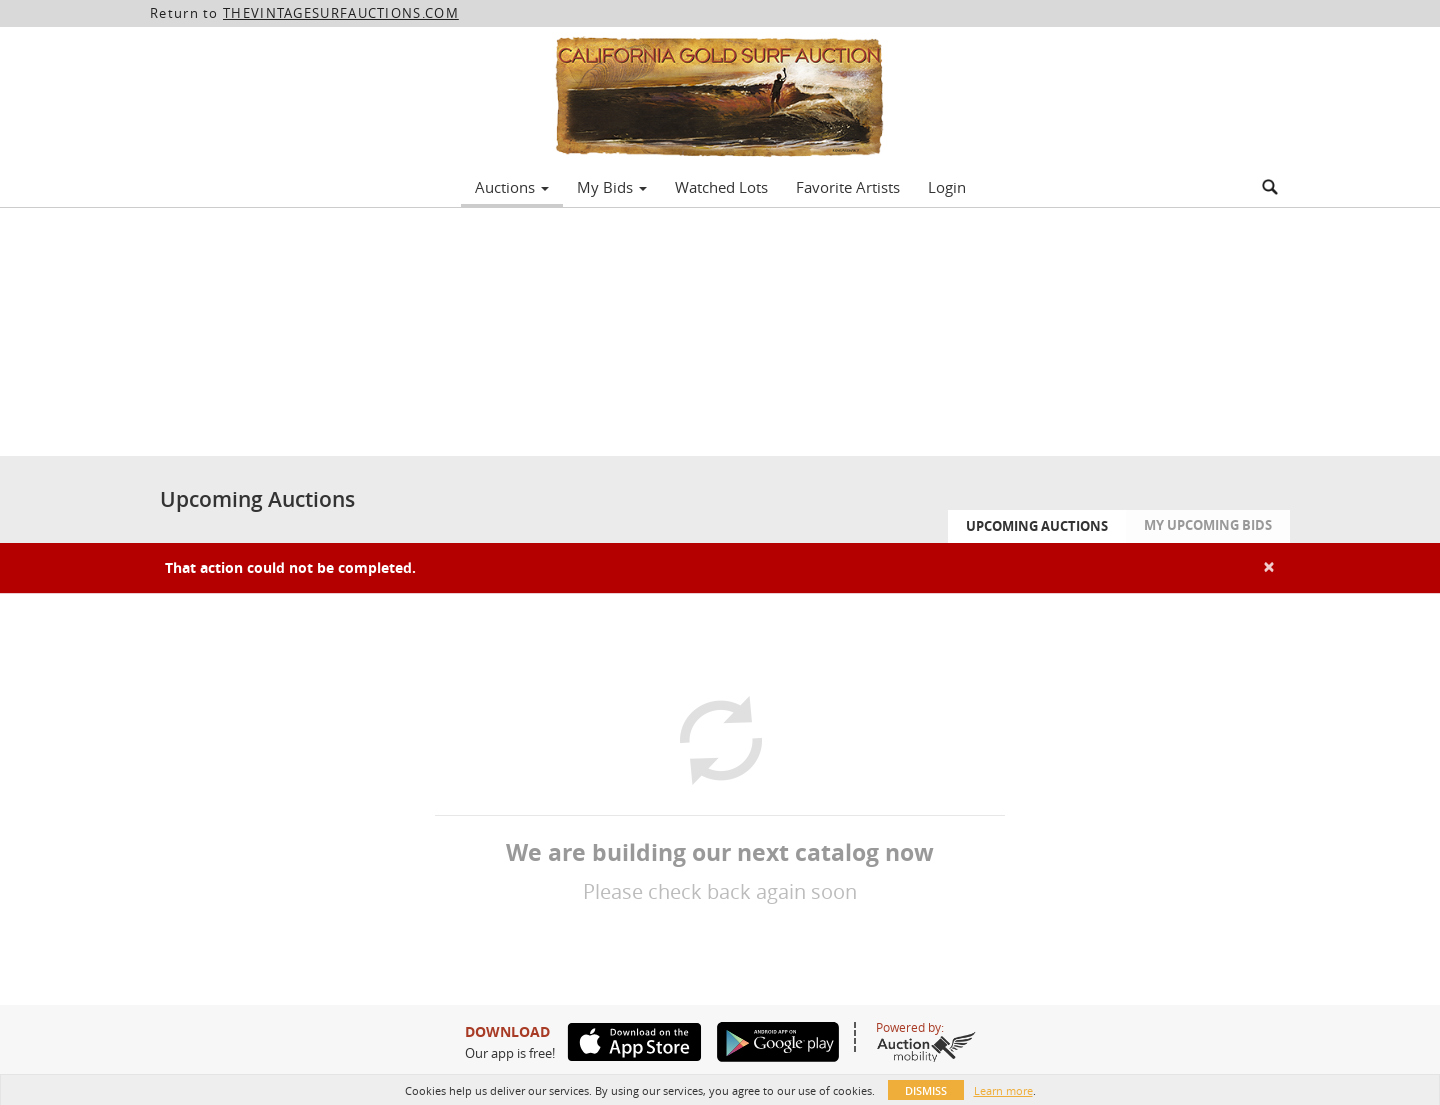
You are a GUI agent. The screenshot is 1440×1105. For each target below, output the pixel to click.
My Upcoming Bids (1208, 525)
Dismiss (926, 1090)
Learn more (1003, 1090)
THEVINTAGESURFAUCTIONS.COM (341, 13)
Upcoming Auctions (1037, 526)
